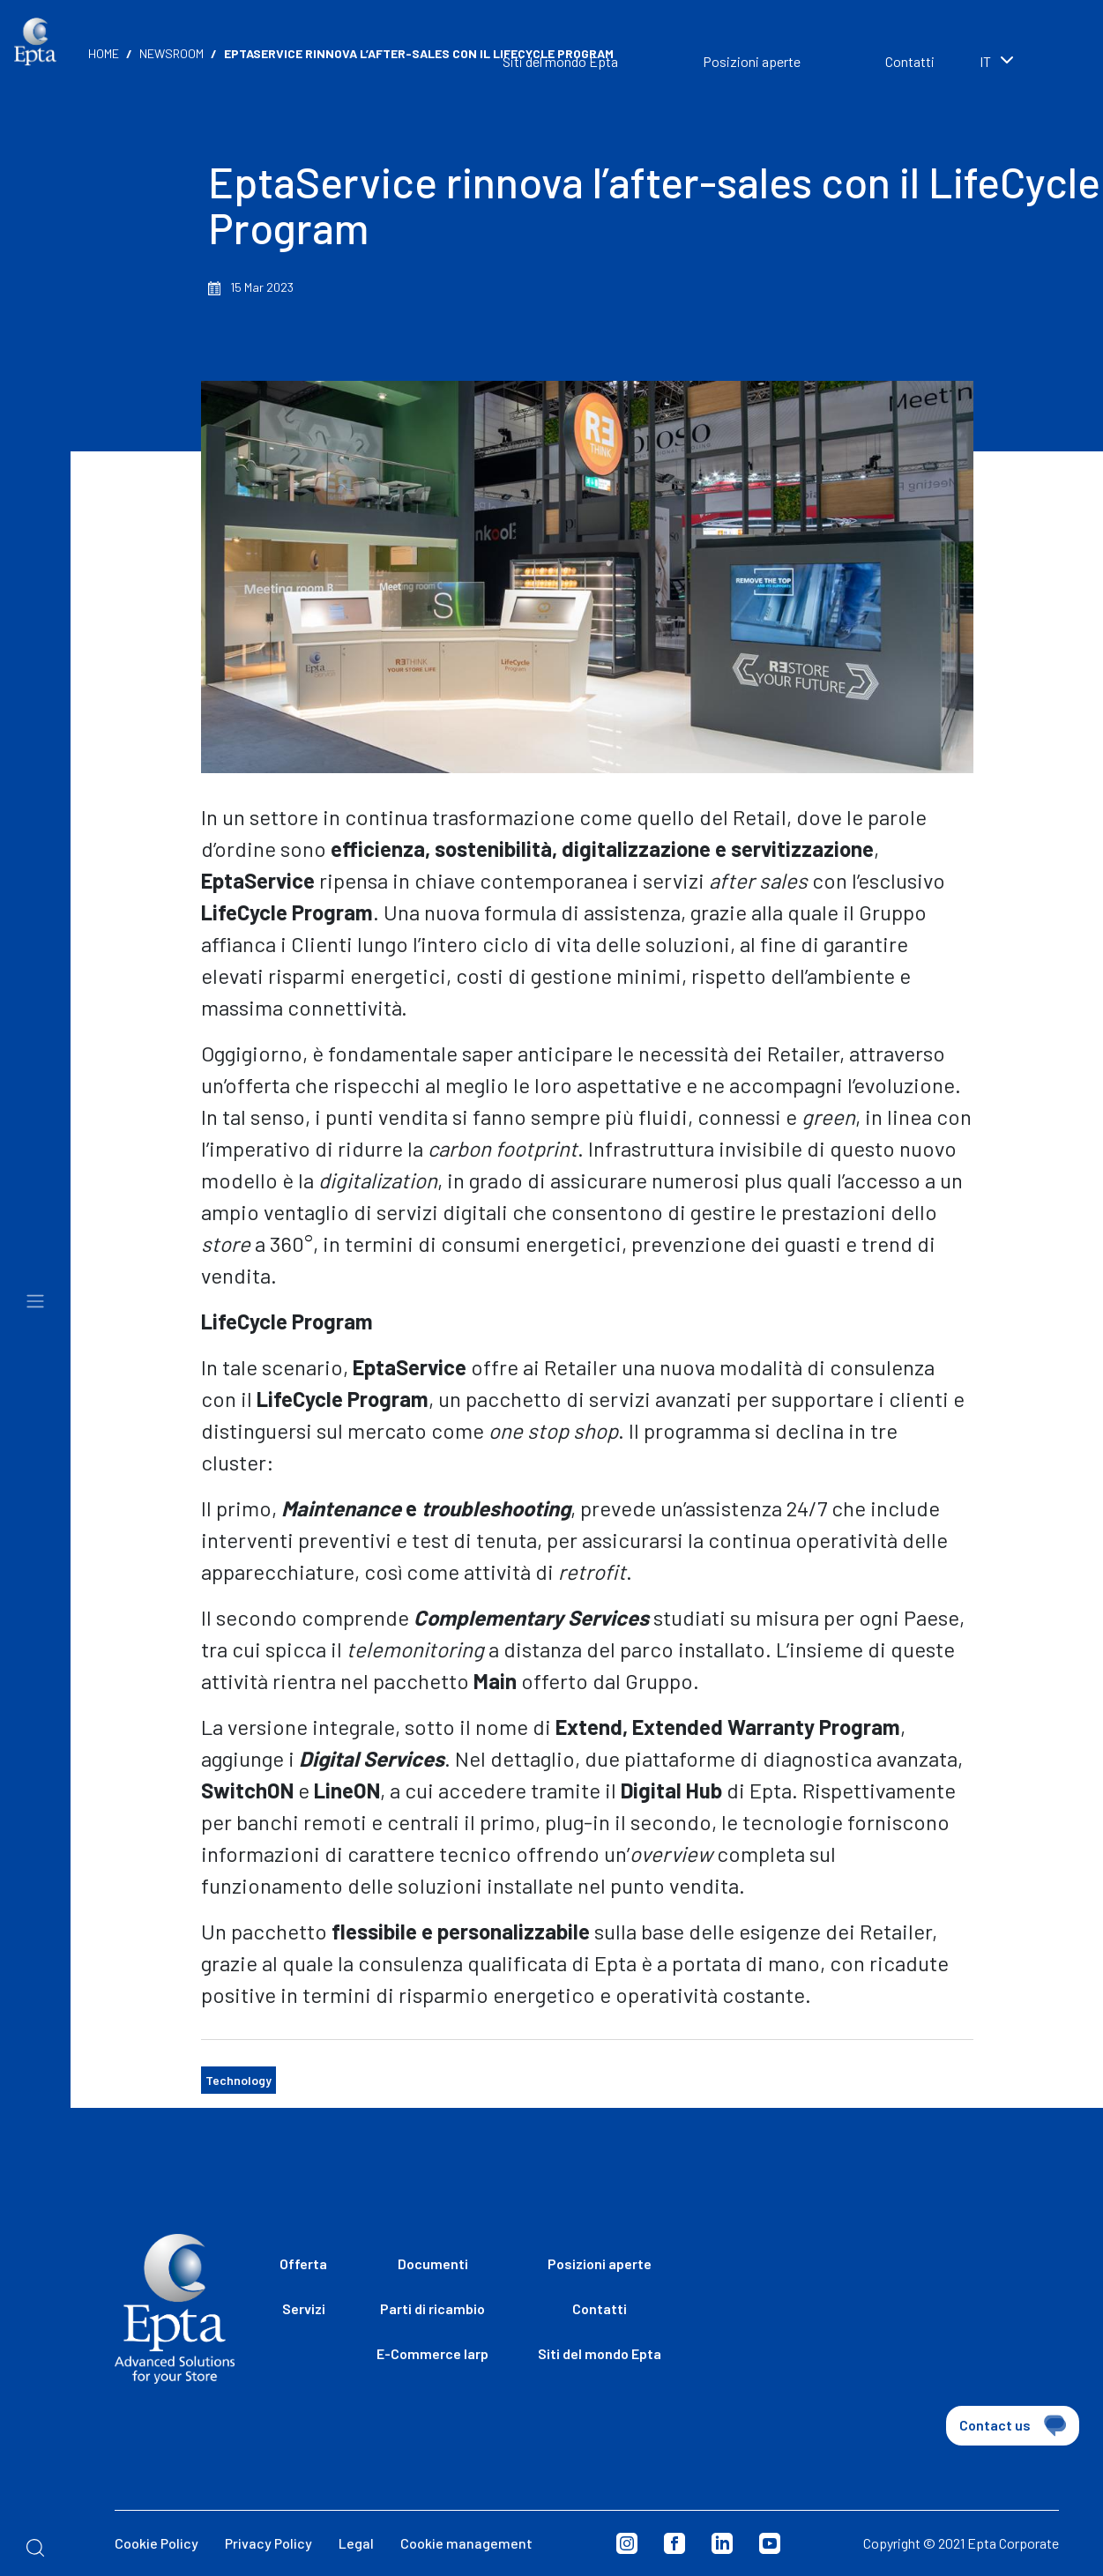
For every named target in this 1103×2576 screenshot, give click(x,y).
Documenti (433, 2263)
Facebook (674, 2543)
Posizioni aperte (752, 61)
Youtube (769, 2543)
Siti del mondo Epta (599, 2353)
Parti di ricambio (432, 2308)
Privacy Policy (268, 2543)
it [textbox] (985, 61)
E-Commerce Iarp (432, 2353)
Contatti (910, 61)
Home (103, 53)
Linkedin (722, 2543)
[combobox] (1024, 63)
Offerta (303, 2263)
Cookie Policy (156, 2543)
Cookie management (466, 2543)
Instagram (626, 2543)
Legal (356, 2543)
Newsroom (171, 53)
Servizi (303, 2308)
